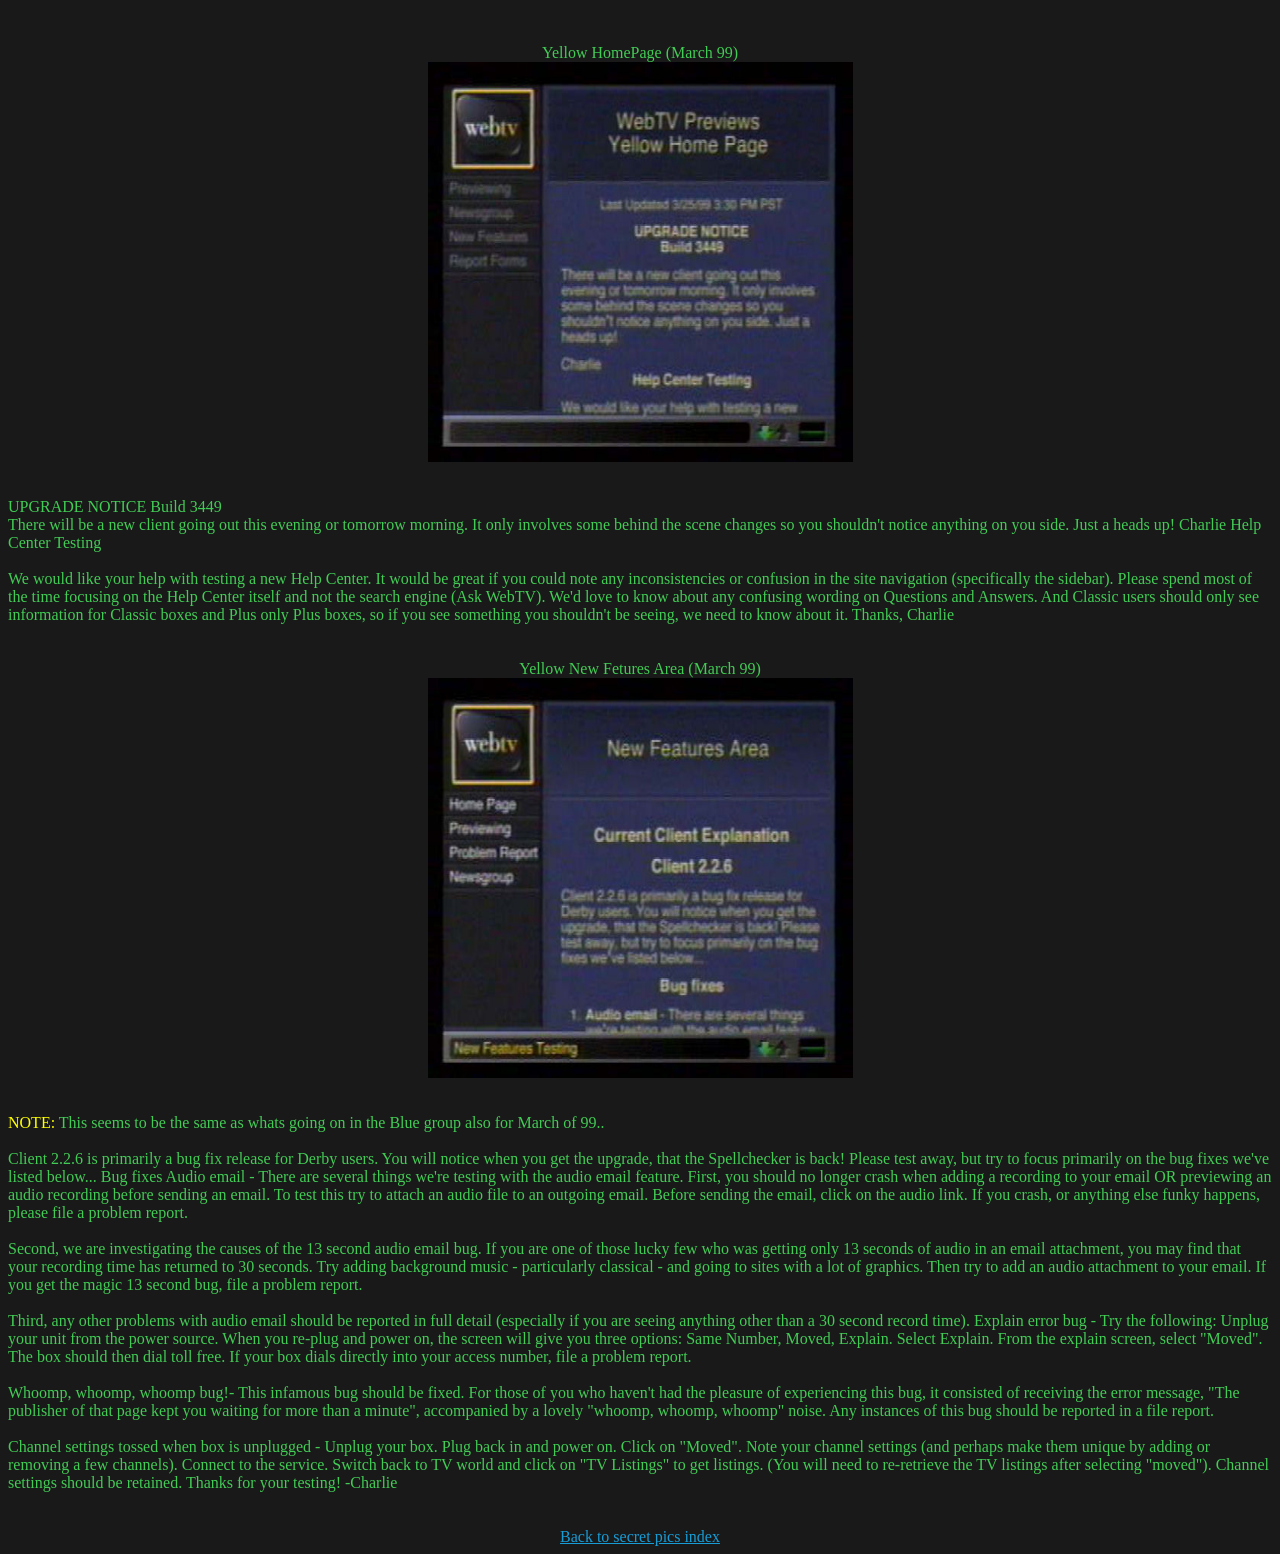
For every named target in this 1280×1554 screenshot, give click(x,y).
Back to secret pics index (640, 1536)
